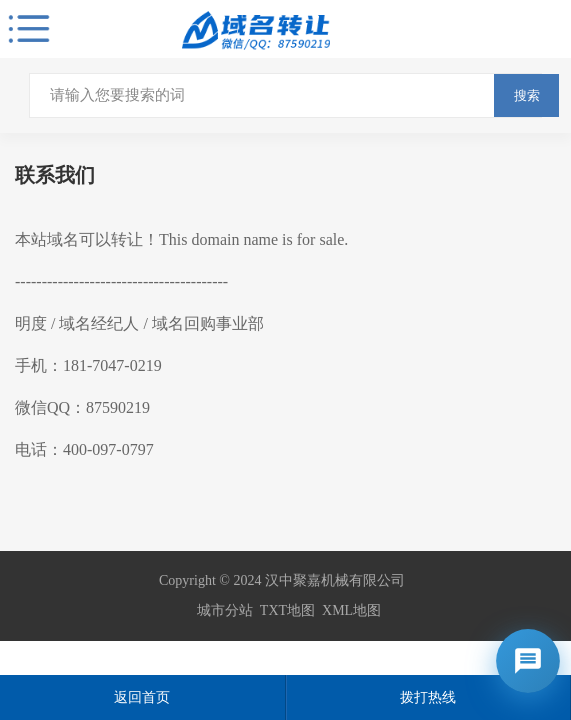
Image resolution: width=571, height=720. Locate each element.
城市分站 (225, 610)
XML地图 (351, 610)
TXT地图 (287, 610)
